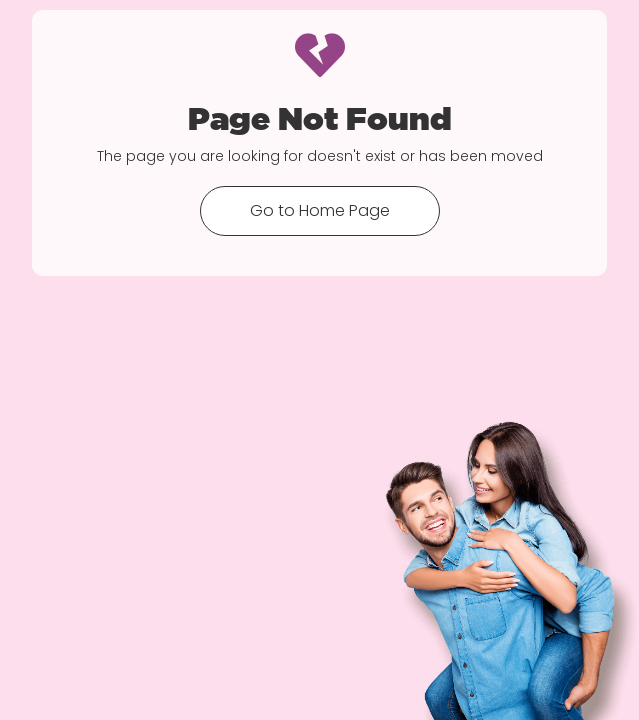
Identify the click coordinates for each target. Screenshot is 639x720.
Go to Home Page (320, 210)
